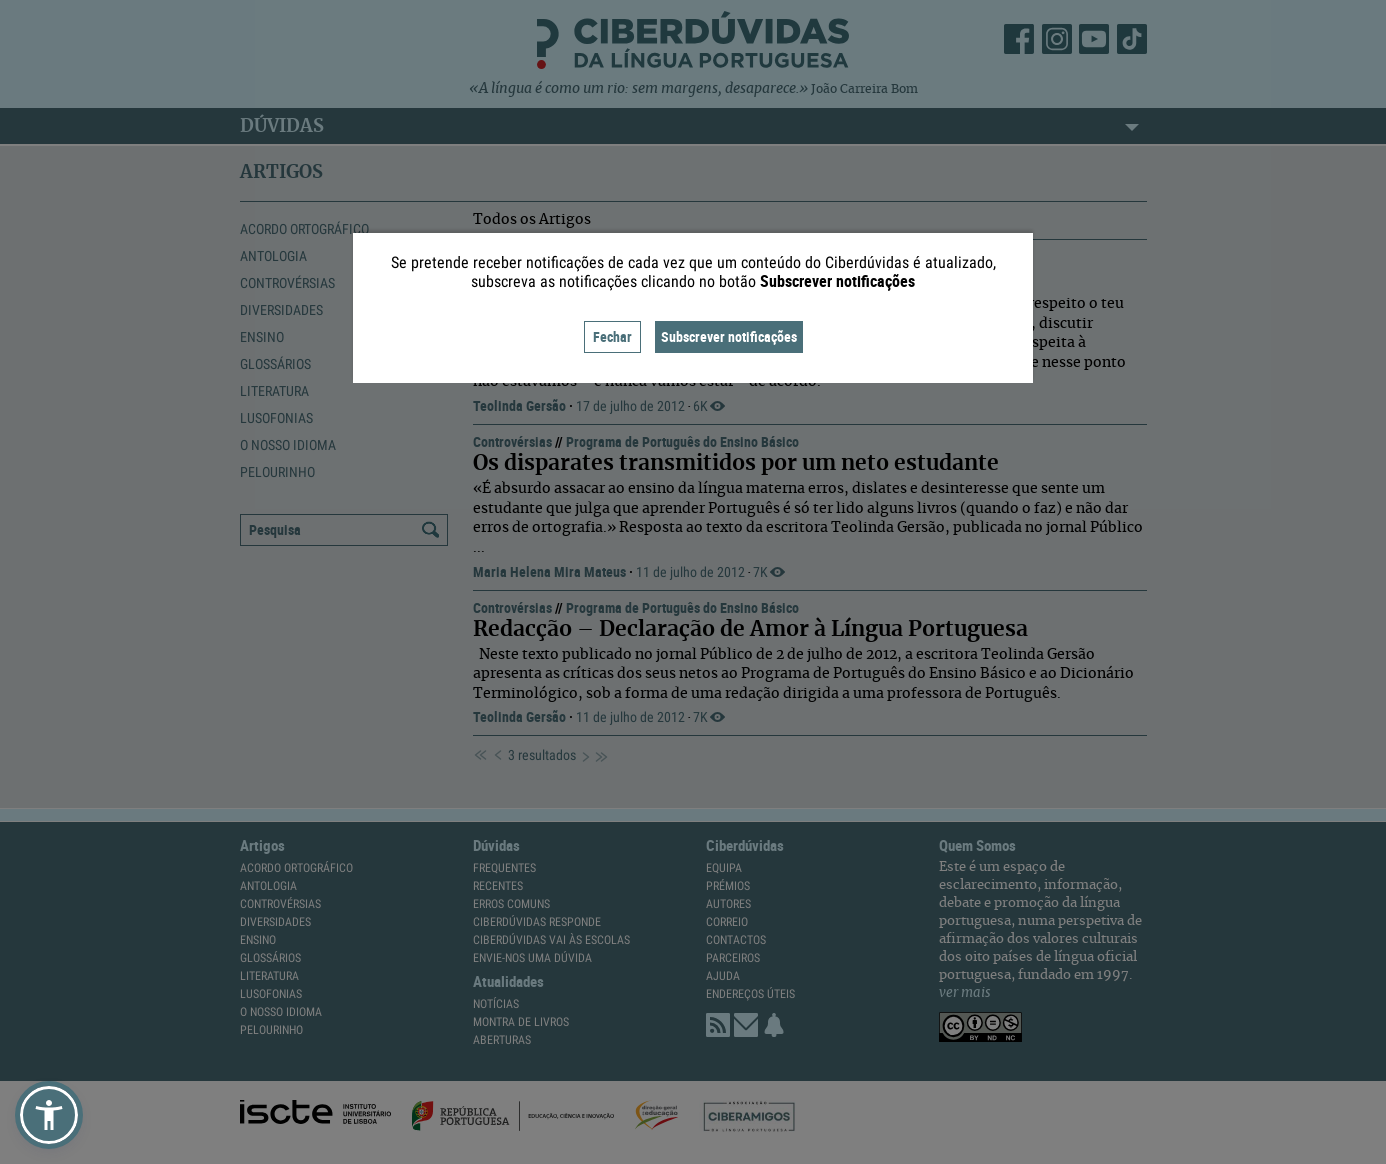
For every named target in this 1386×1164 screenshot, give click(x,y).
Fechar (612, 336)
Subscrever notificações (729, 336)
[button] (49, 1115)
